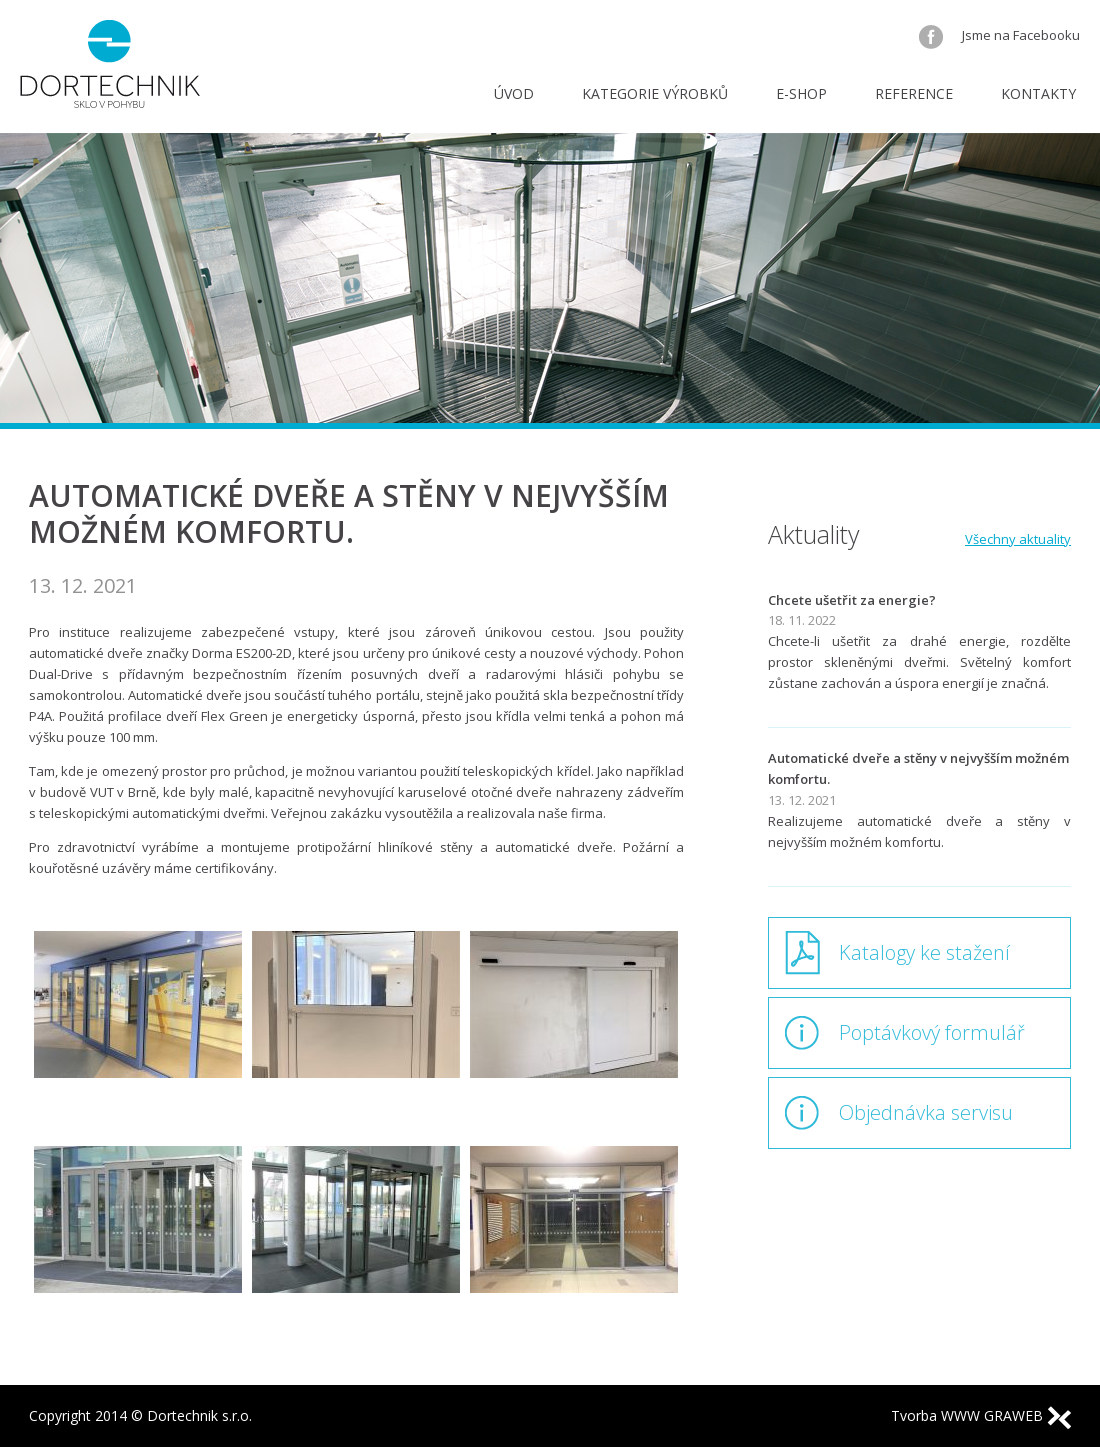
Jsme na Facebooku (999, 35)
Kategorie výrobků (655, 93)
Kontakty (1038, 93)
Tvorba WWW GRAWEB (981, 1415)
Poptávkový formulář (932, 1032)
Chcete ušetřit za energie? (852, 600)
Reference (914, 93)
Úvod (514, 93)
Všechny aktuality (1018, 539)
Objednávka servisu (926, 1112)
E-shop (801, 93)
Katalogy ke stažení (924, 952)
